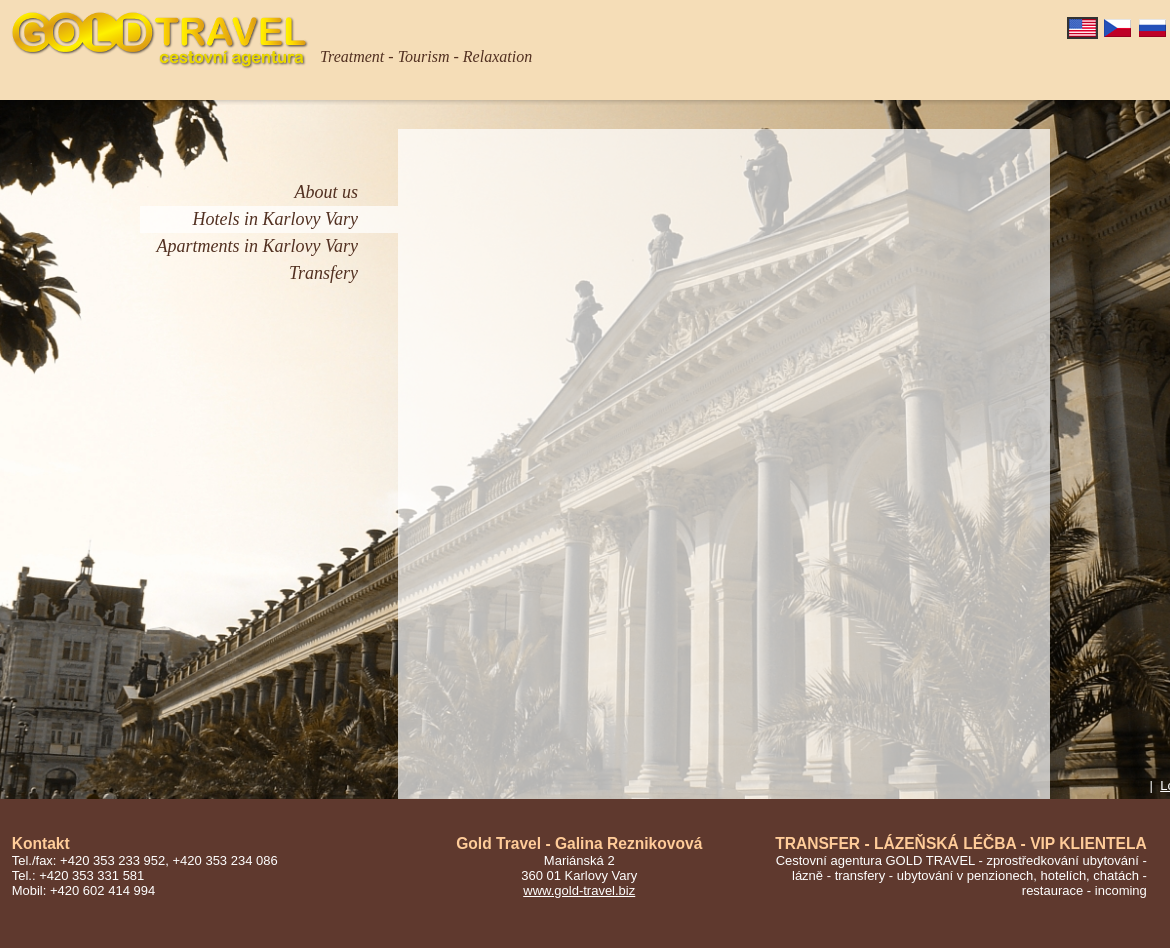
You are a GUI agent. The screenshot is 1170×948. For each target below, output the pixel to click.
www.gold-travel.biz (579, 890)
